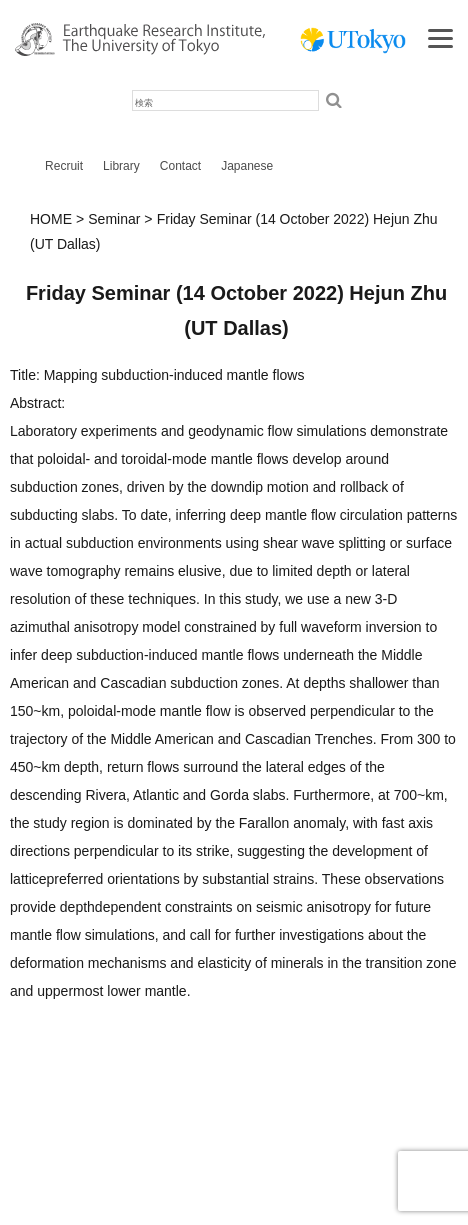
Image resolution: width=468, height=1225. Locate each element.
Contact (180, 166)
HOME (51, 219)
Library (121, 166)
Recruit (64, 166)
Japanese (247, 166)
